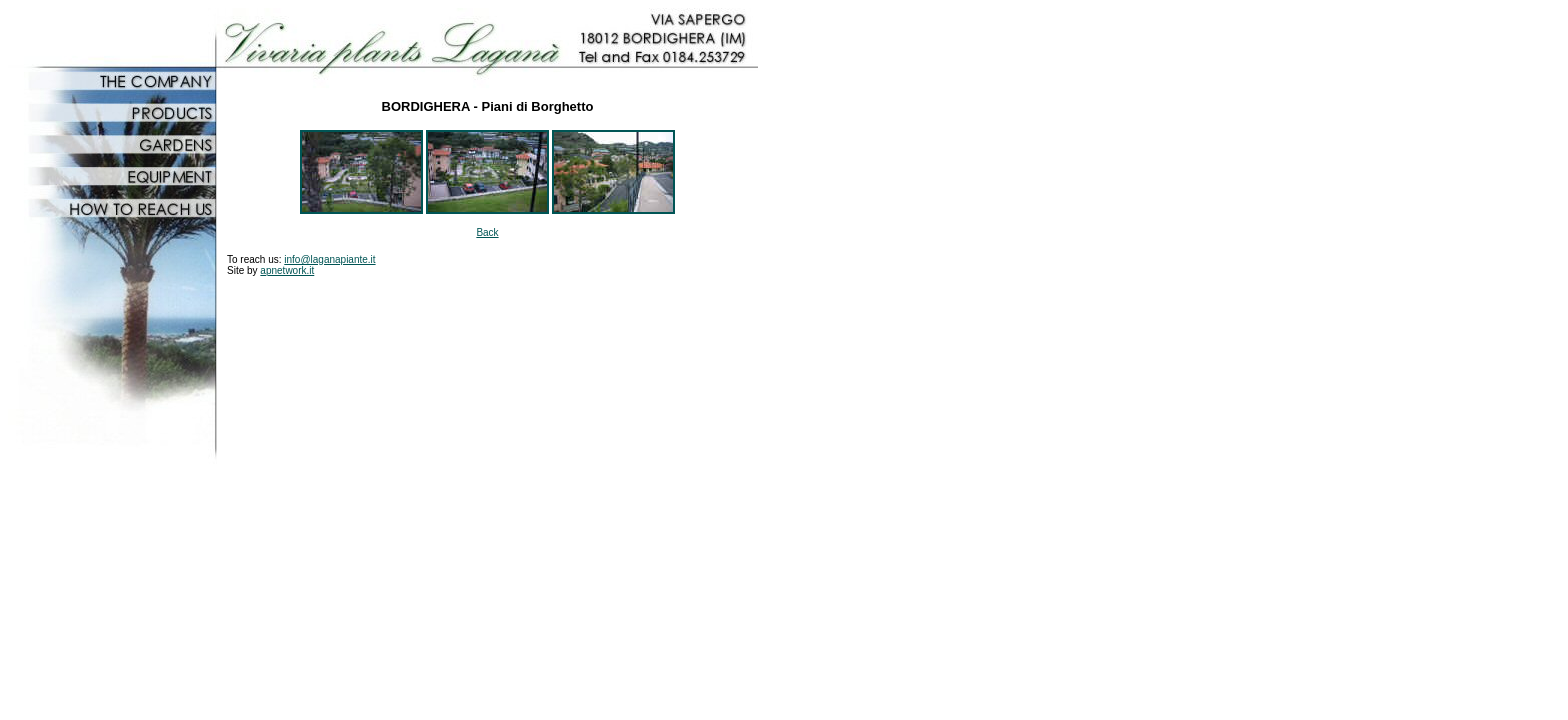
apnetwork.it (287, 270)
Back (487, 232)
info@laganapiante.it (329, 259)
